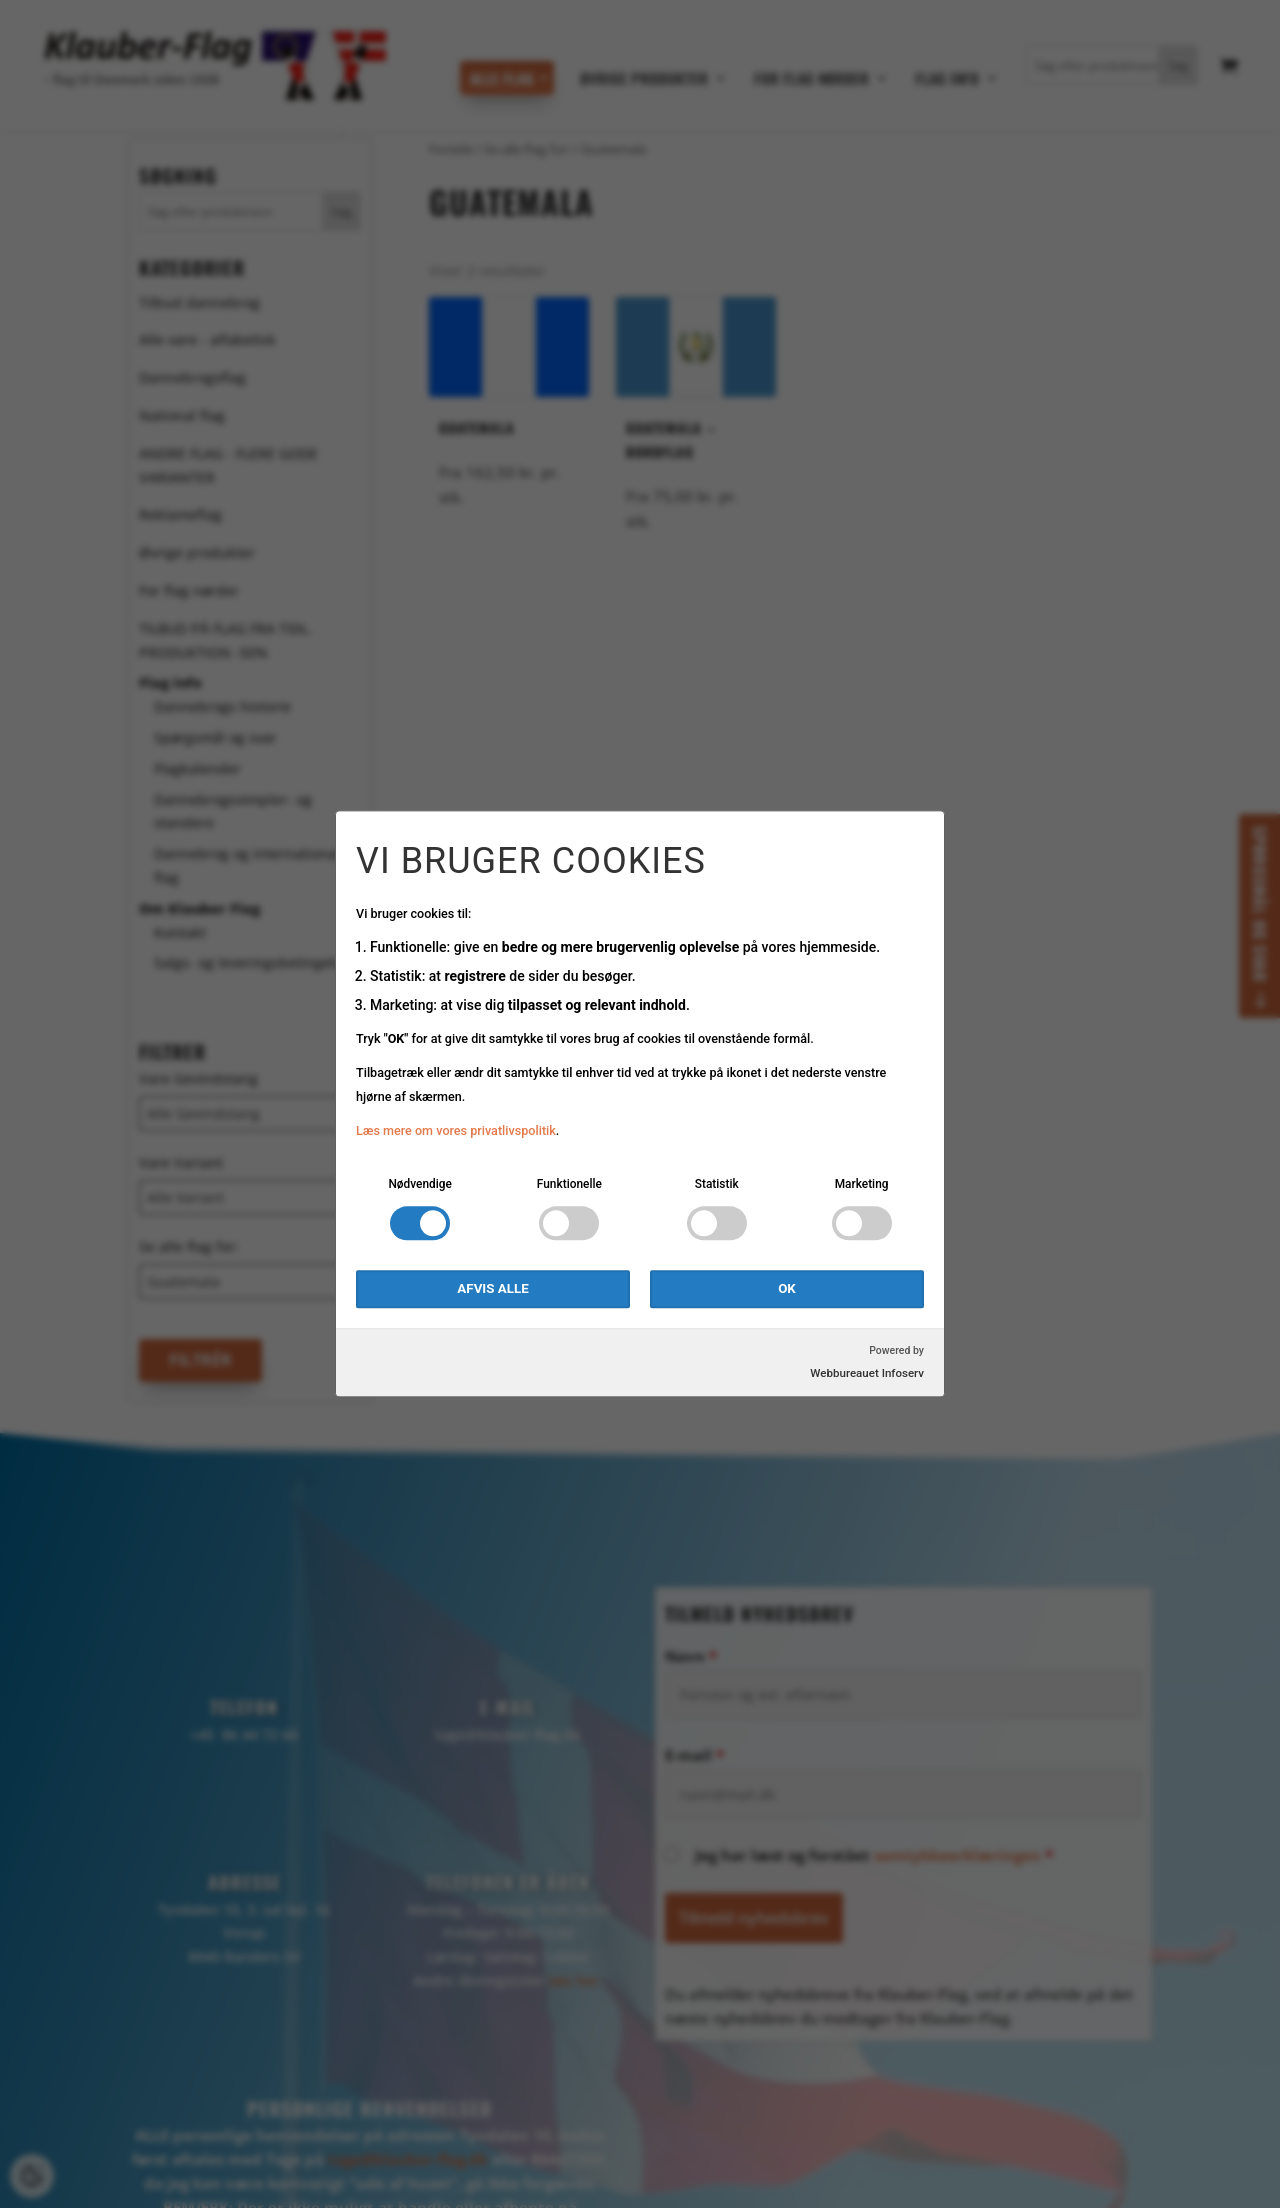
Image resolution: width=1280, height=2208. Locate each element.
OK (787, 1289)
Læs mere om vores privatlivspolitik (456, 1130)
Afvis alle (492, 1289)
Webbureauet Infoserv (867, 1374)
